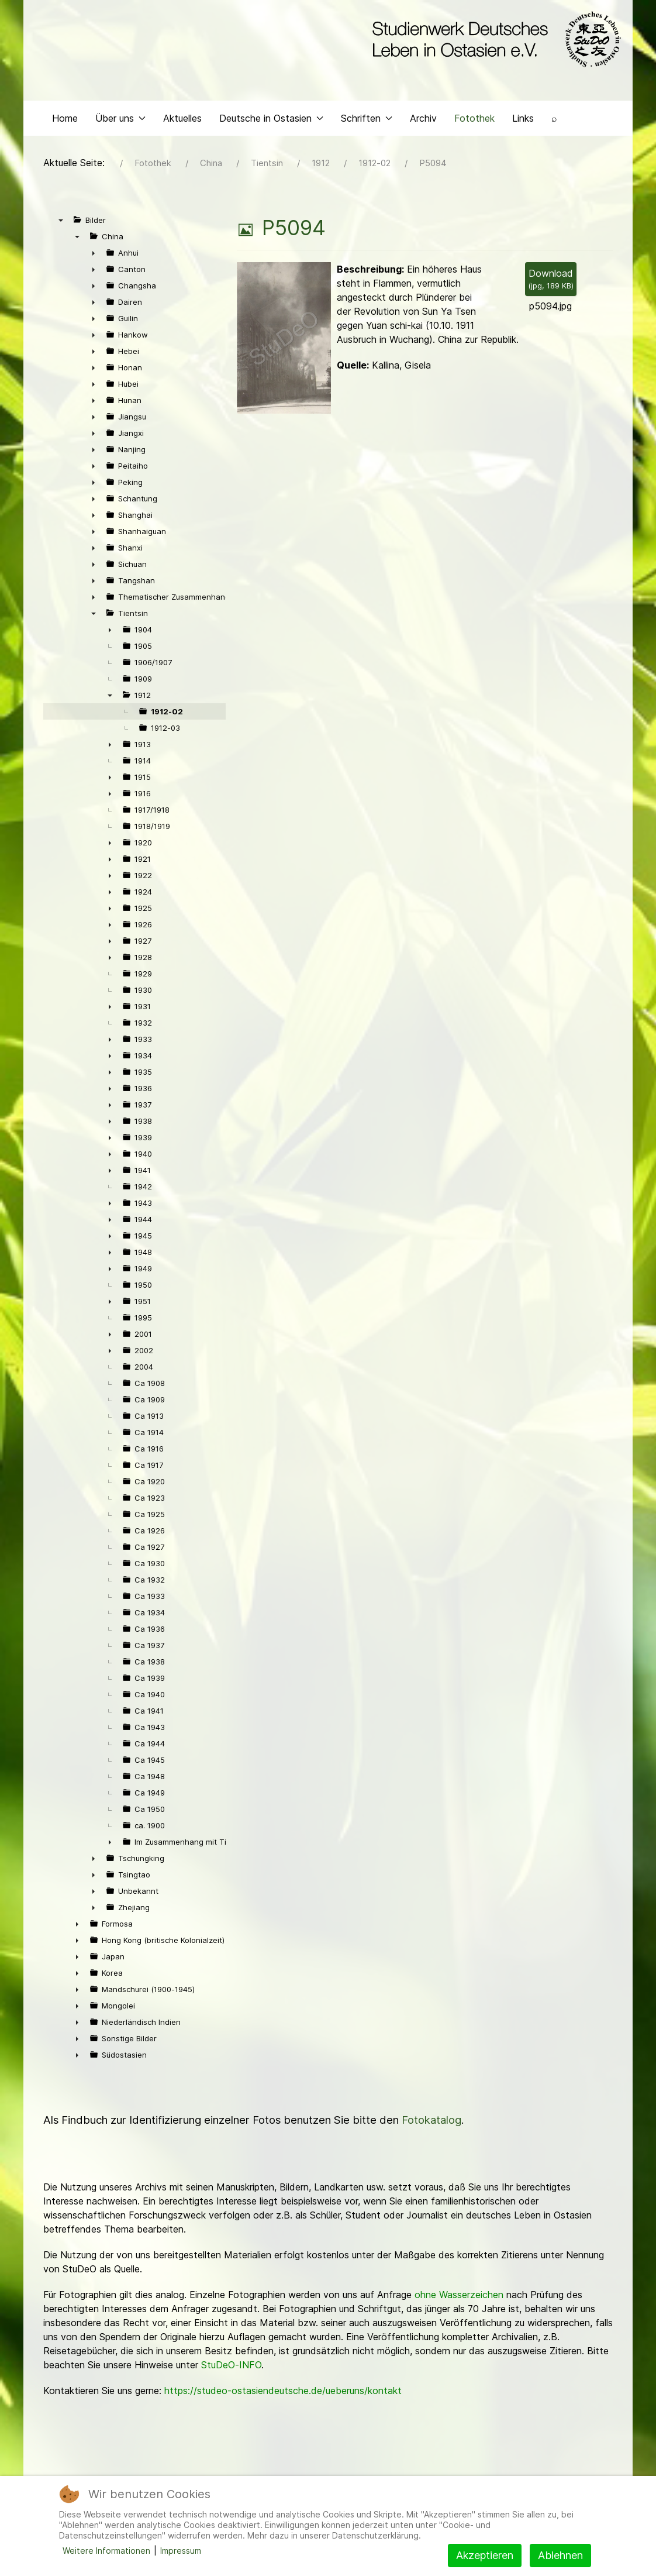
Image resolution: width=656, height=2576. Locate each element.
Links (523, 120)
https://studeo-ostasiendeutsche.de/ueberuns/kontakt (283, 2393)
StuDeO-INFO (231, 2368)
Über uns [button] (120, 120)
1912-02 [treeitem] (167, 714)
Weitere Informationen (106, 2551)
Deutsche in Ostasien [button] (271, 120)
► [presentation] (93, 255)
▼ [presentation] (61, 223)
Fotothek (474, 120)
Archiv (423, 120)
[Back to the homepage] (494, 40)
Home (65, 120)
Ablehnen (560, 2555)
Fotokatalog (431, 2123)
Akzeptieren (484, 2555)
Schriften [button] (366, 120)
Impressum (180, 2551)
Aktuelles (182, 120)
